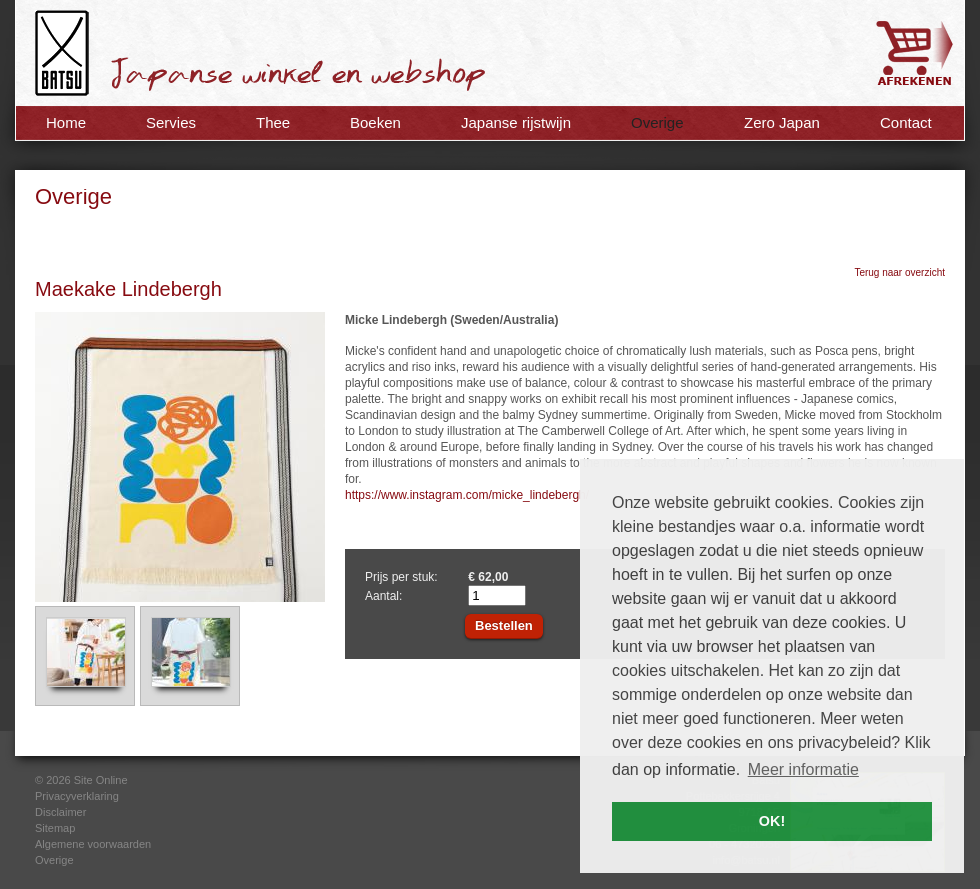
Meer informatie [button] (803, 769)
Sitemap (55, 828)
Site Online (101, 780)
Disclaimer (60, 812)
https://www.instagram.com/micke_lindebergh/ (467, 495)
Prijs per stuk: (401, 577)
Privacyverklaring (77, 796)
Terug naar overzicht (899, 272)
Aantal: (383, 596)
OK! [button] (772, 821)
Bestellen (504, 625)
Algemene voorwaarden (93, 844)
